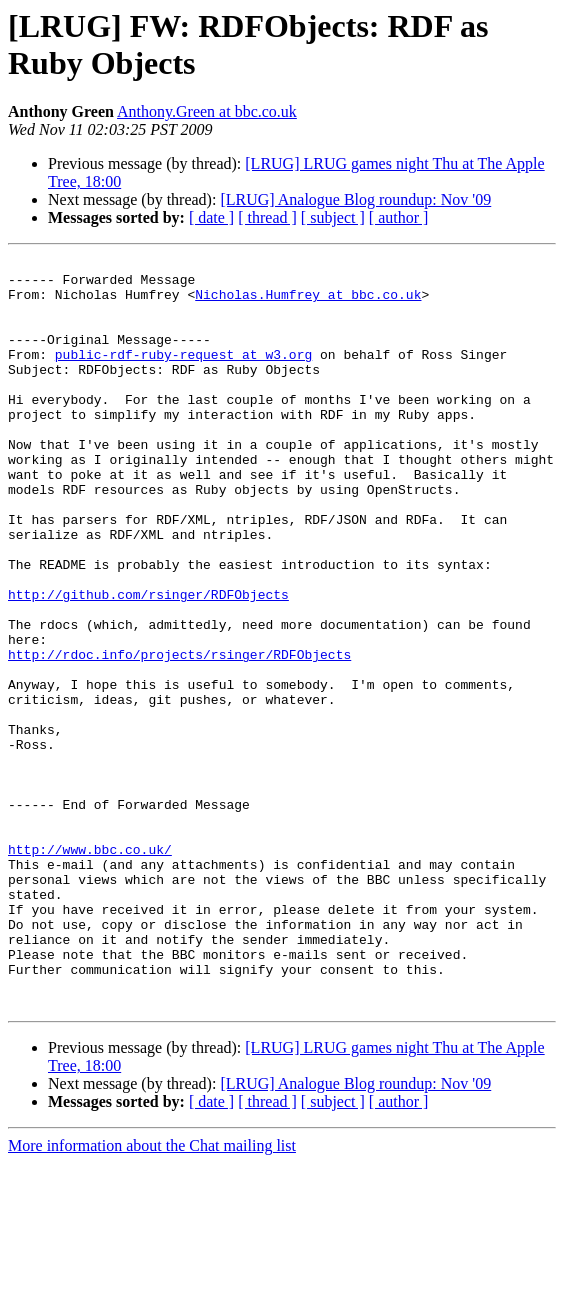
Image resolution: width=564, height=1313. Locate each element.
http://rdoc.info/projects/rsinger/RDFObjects (179, 735)
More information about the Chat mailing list (152, 1295)
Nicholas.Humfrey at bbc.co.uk (308, 303)
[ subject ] (333, 217)
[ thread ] (267, 217)
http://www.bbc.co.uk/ (90, 969)
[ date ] (211, 217)
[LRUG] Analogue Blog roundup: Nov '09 (355, 199)
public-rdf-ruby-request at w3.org (183, 375)
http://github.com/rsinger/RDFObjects (148, 663)
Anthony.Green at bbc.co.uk (207, 111)
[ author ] (399, 217)
